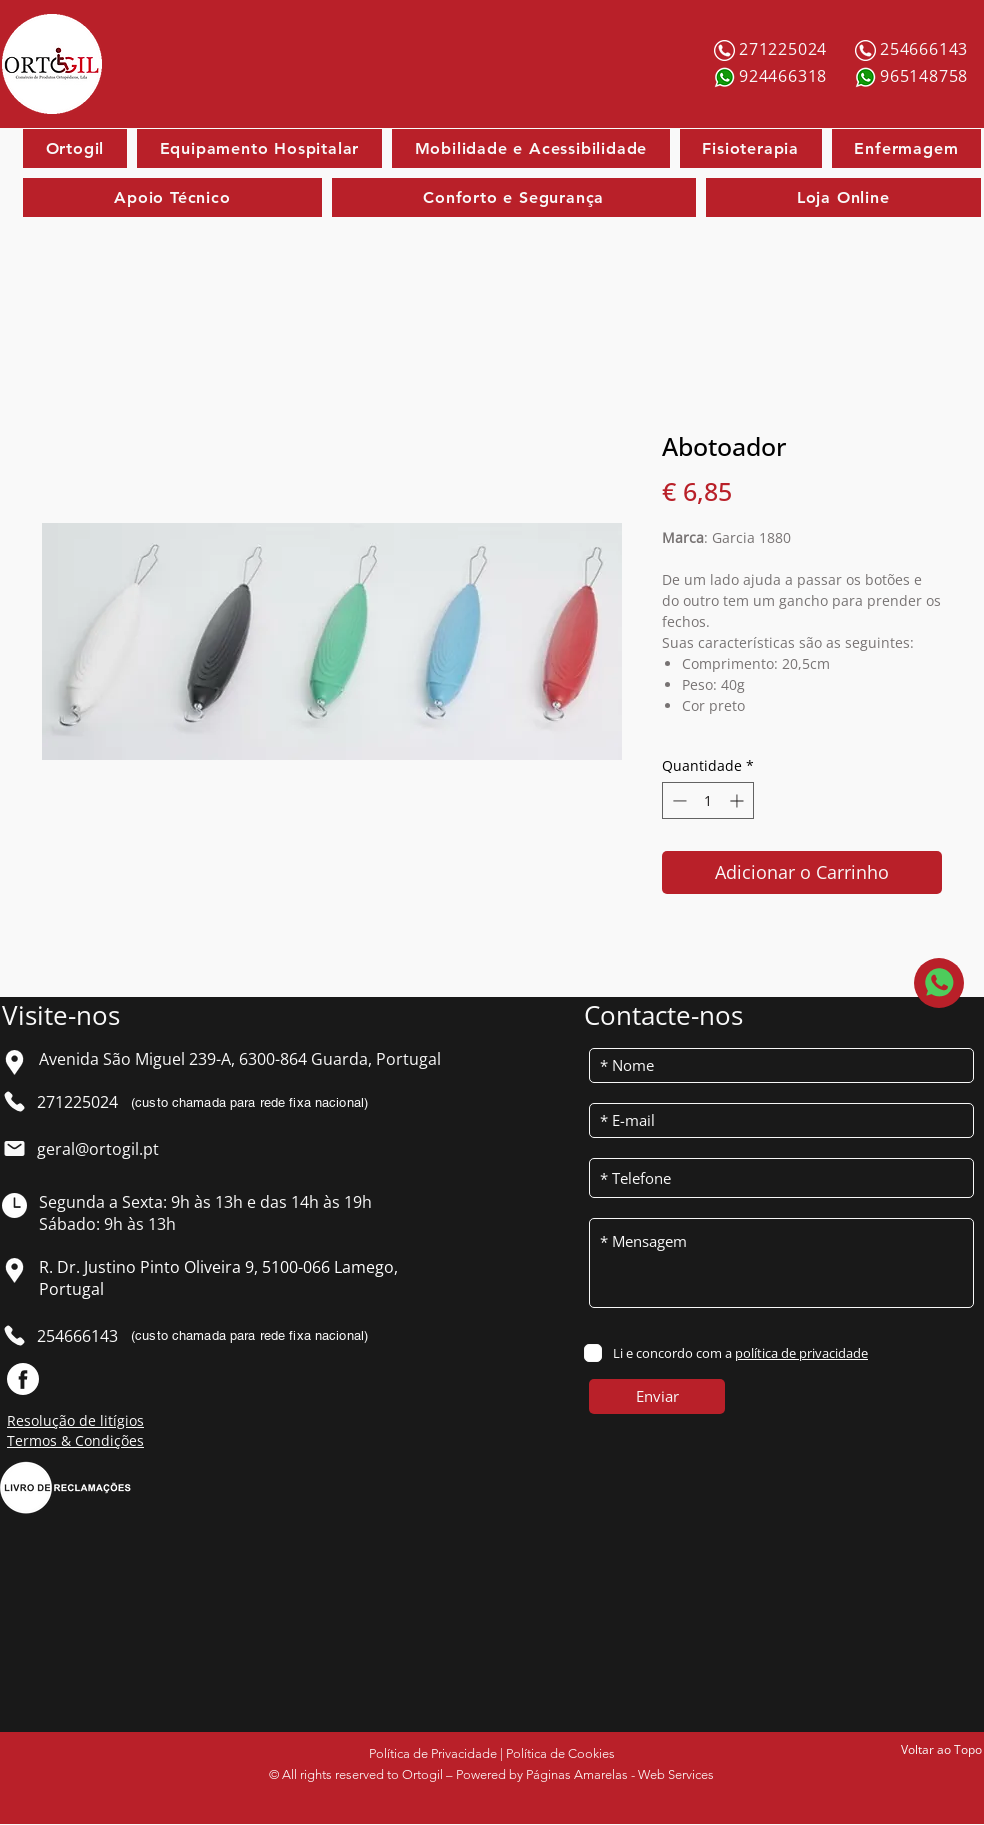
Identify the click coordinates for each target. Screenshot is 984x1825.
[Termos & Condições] (94, 1441)
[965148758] (926, 76)
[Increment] (738, 800)
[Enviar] (657, 1396)
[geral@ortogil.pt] (105, 1149)
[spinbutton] (708, 800)
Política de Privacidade (433, 1753)
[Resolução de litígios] (94, 1421)
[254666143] (926, 49)
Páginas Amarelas (577, 1774)
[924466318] (785, 76)
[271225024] (785, 49)
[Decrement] (677, 800)
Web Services (676, 1774)
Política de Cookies (560, 1753)
